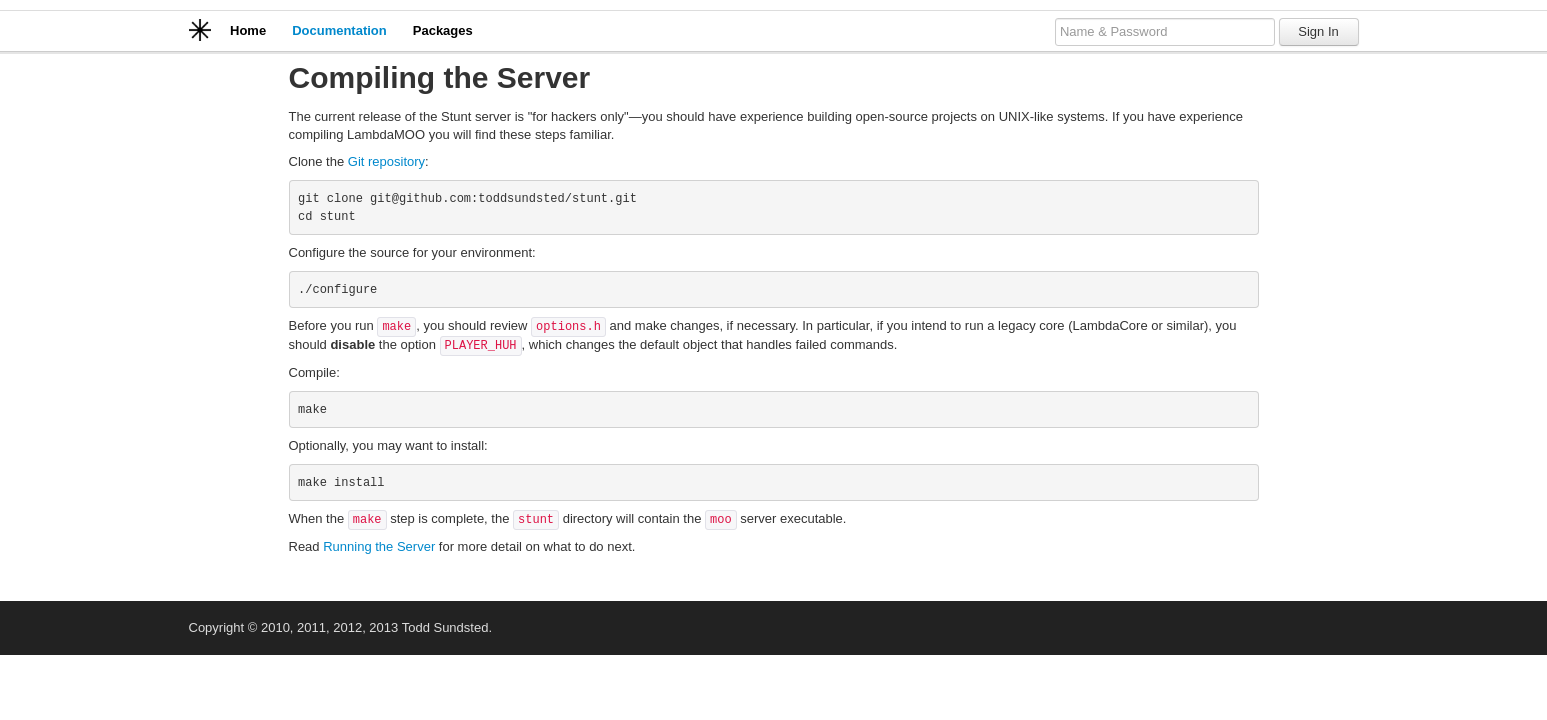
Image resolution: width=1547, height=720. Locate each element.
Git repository (386, 161)
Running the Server (379, 546)
